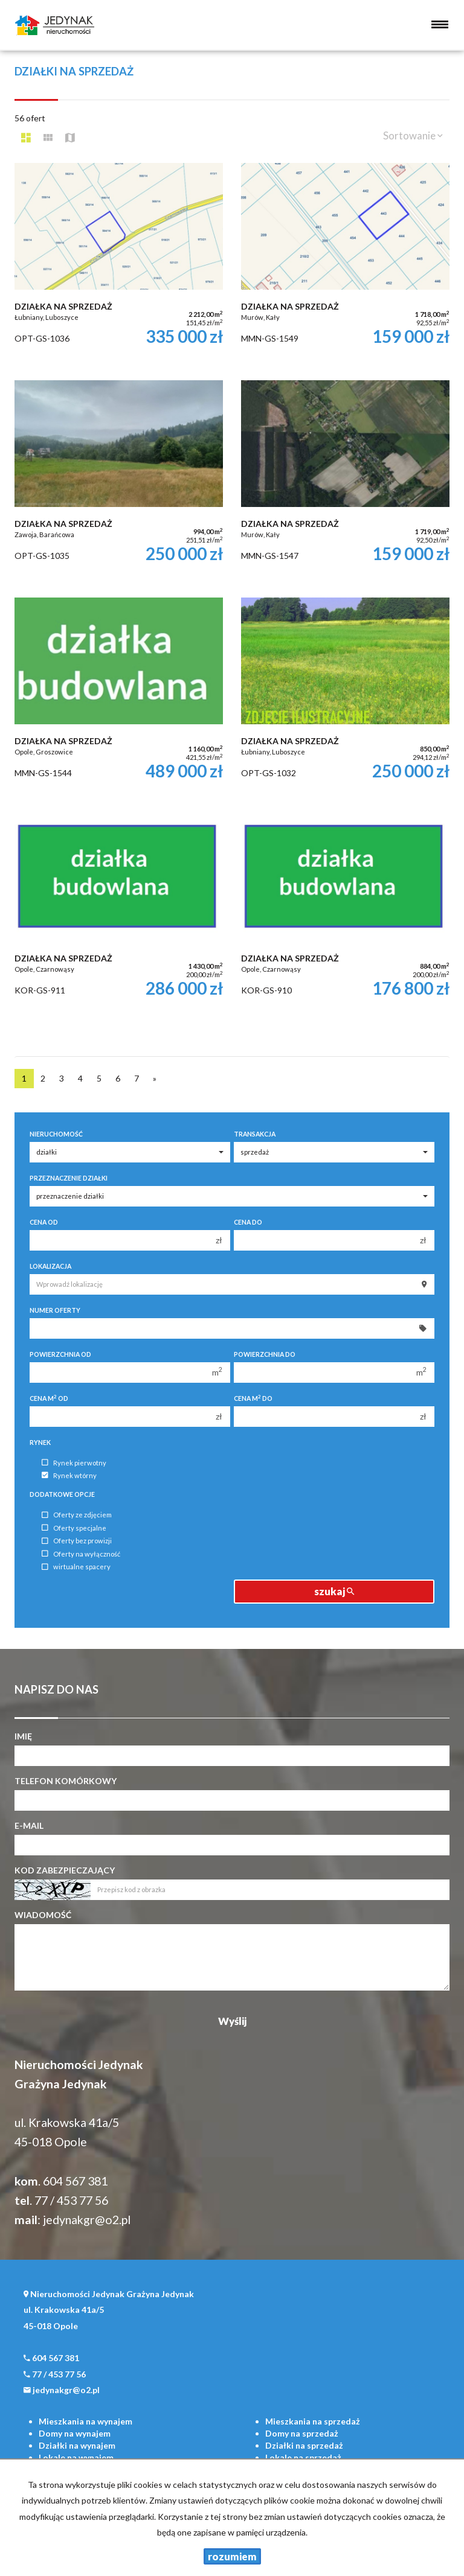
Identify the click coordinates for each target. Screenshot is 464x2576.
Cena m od (49, 1398)
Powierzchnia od (60, 1354)
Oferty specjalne (74, 1528)
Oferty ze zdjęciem (77, 1515)
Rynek (40, 1442)
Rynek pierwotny (74, 1463)
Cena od (44, 1222)
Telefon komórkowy (65, 1781)
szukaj (334, 1591)
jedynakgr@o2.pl (86, 2220)
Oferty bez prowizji (77, 1541)
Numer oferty (55, 1310)
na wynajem (85, 2421)
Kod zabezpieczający (64, 1870)
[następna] (155, 1078)
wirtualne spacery (76, 1567)
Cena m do (253, 1398)
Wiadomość (42, 1915)
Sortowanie (413, 135)
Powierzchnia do (264, 1354)
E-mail (29, 1825)
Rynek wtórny (69, 1475)
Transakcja (255, 1134)
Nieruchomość (56, 1134)
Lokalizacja (50, 1266)
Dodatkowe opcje (62, 1494)
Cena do (248, 1222)
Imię (23, 1736)
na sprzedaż (312, 2421)
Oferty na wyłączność (81, 1554)
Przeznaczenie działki (69, 1178)
